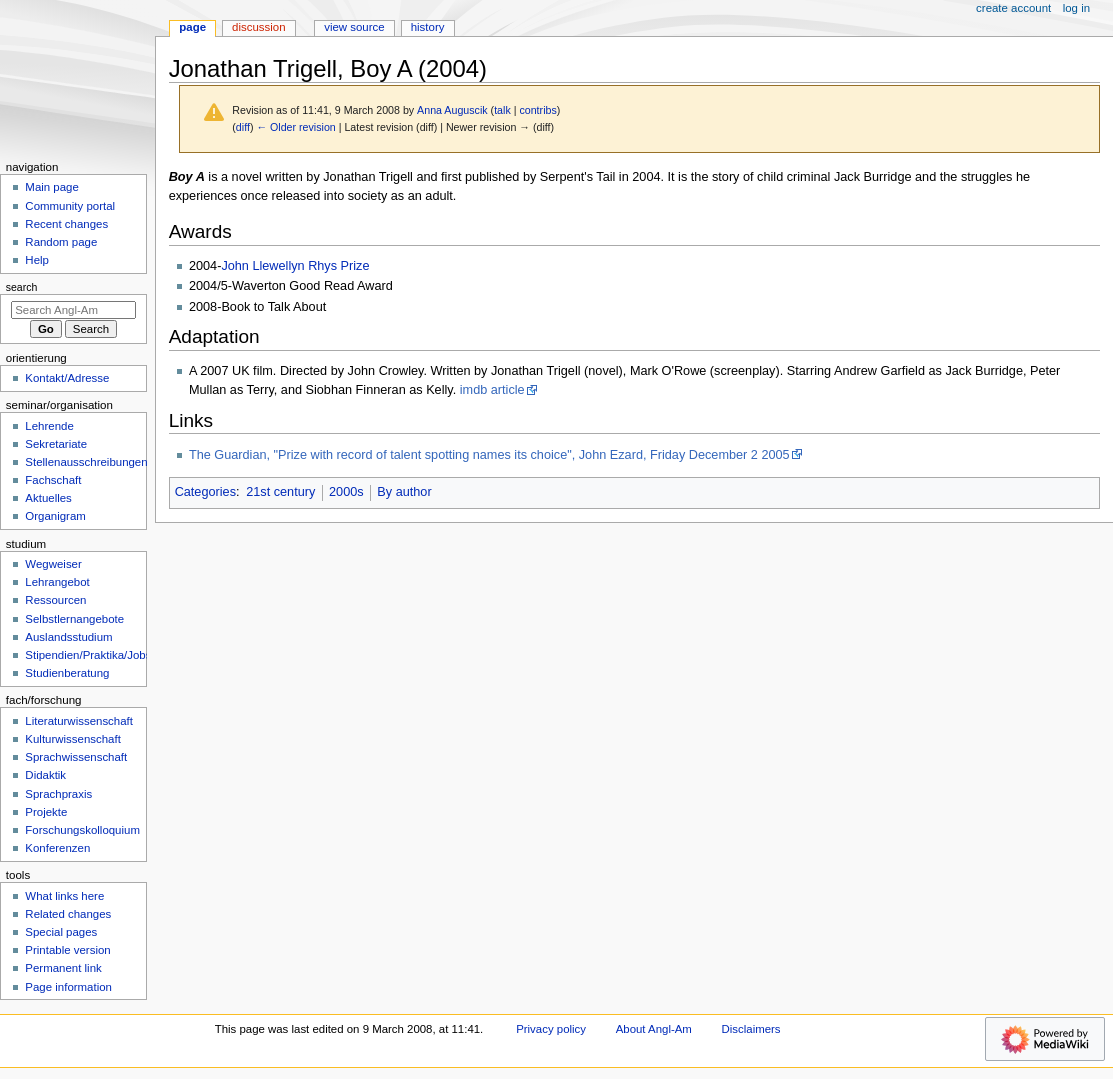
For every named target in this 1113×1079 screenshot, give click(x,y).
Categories (205, 492)
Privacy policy (551, 1029)
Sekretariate (56, 444)
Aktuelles (48, 498)
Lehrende (49, 426)
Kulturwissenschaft (72, 739)
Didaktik (45, 775)
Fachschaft (53, 480)
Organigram (55, 516)
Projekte (46, 812)
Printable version (67, 950)
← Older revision (295, 127)
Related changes (68, 914)
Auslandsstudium (68, 637)
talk (502, 110)
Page (192, 27)
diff (243, 127)
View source (354, 27)
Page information (68, 987)
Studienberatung (67, 673)
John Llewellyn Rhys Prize (295, 266)
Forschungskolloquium (82, 830)
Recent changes (66, 224)
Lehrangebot (57, 582)
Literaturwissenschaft (79, 721)
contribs (537, 110)
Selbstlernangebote (74, 619)
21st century (280, 492)
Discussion (258, 27)
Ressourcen (55, 600)
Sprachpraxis (58, 794)
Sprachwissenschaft (76, 757)
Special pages (61, 932)
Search (22, 287)
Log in (1076, 8)
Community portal (70, 206)
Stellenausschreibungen (86, 462)
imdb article (492, 390)
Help (37, 260)
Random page (61, 242)
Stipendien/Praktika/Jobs (88, 655)
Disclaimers (751, 1029)
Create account (1013, 8)
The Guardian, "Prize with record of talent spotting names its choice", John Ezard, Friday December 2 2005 (489, 455)
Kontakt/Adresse (67, 378)
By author (404, 492)
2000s (346, 492)
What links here (64, 896)
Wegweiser (53, 564)
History (428, 27)
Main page (52, 187)
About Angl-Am (654, 1029)
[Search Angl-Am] (73, 310)
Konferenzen (57, 848)
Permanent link (63, 968)
